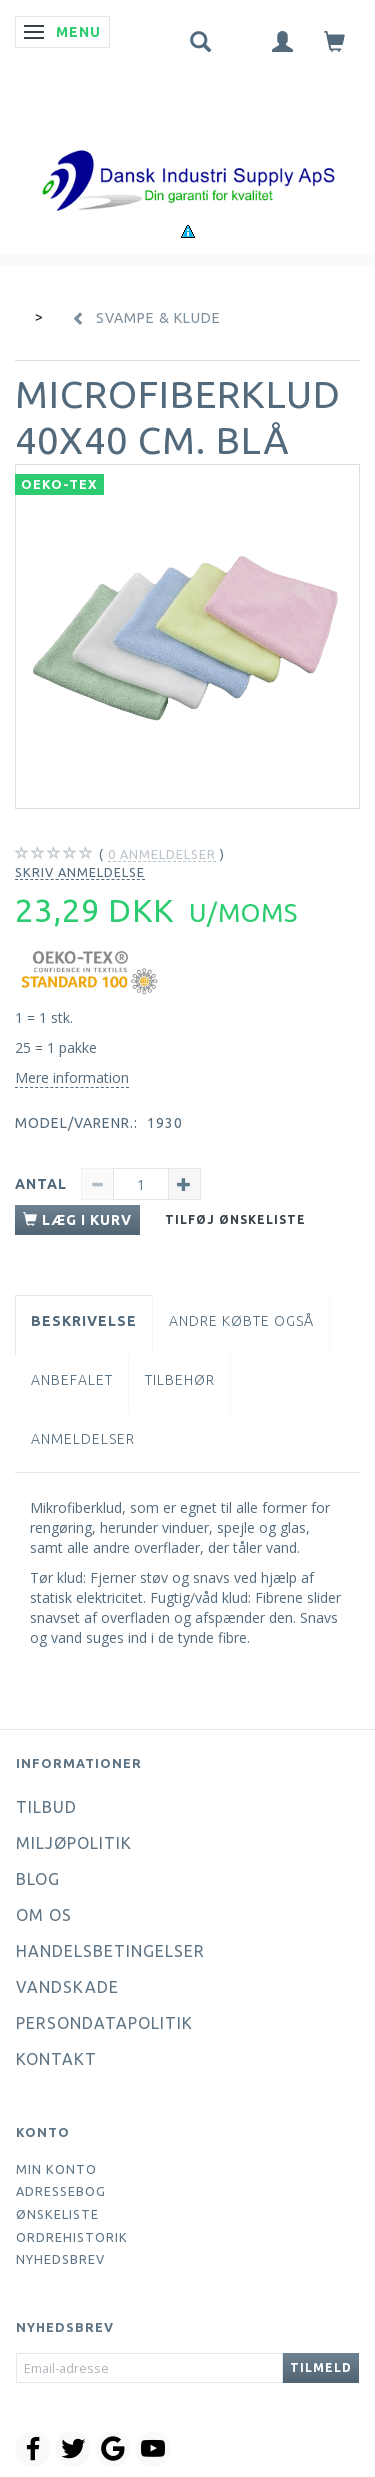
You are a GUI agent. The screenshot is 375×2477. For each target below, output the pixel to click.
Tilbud (46, 1807)
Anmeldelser (83, 1439)
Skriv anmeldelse (80, 872)
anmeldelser (162, 854)
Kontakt (56, 2059)
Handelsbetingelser (110, 1951)
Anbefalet (72, 1380)
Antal (43, 1184)
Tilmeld (321, 2367)
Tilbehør (180, 1380)
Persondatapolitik (104, 2023)
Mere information (72, 1077)
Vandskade (67, 1987)
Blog (38, 1879)
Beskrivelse (84, 1321)
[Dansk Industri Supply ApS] (188, 150)
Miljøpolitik (74, 1843)
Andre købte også (241, 1321)
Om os (44, 1915)
